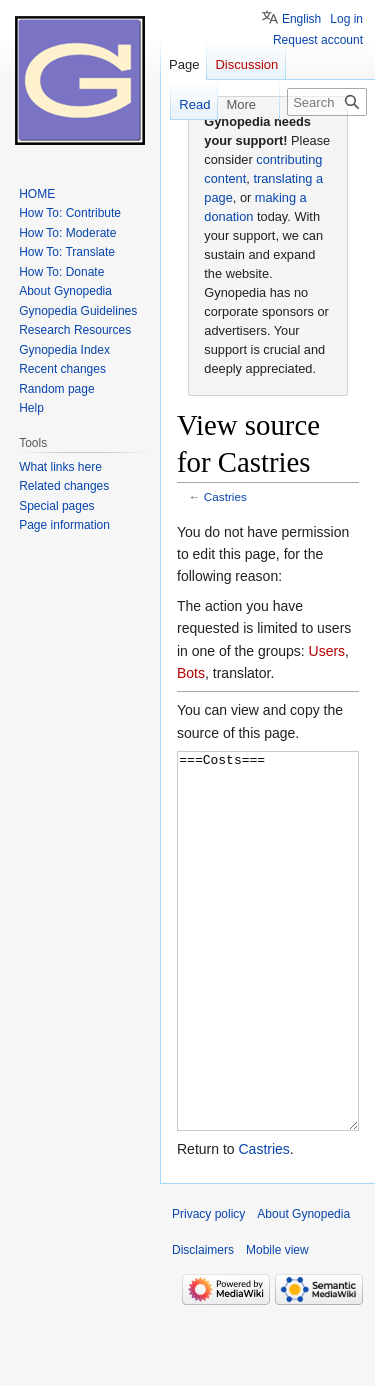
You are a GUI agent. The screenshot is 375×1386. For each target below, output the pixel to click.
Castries (225, 496)
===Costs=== (268, 978)
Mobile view (277, 1325)
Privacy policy (208, 1289)
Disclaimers (203, 1325)
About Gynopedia (303, 1289)
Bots (191, 673)
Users (327, 651)
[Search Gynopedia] (327, 102)
